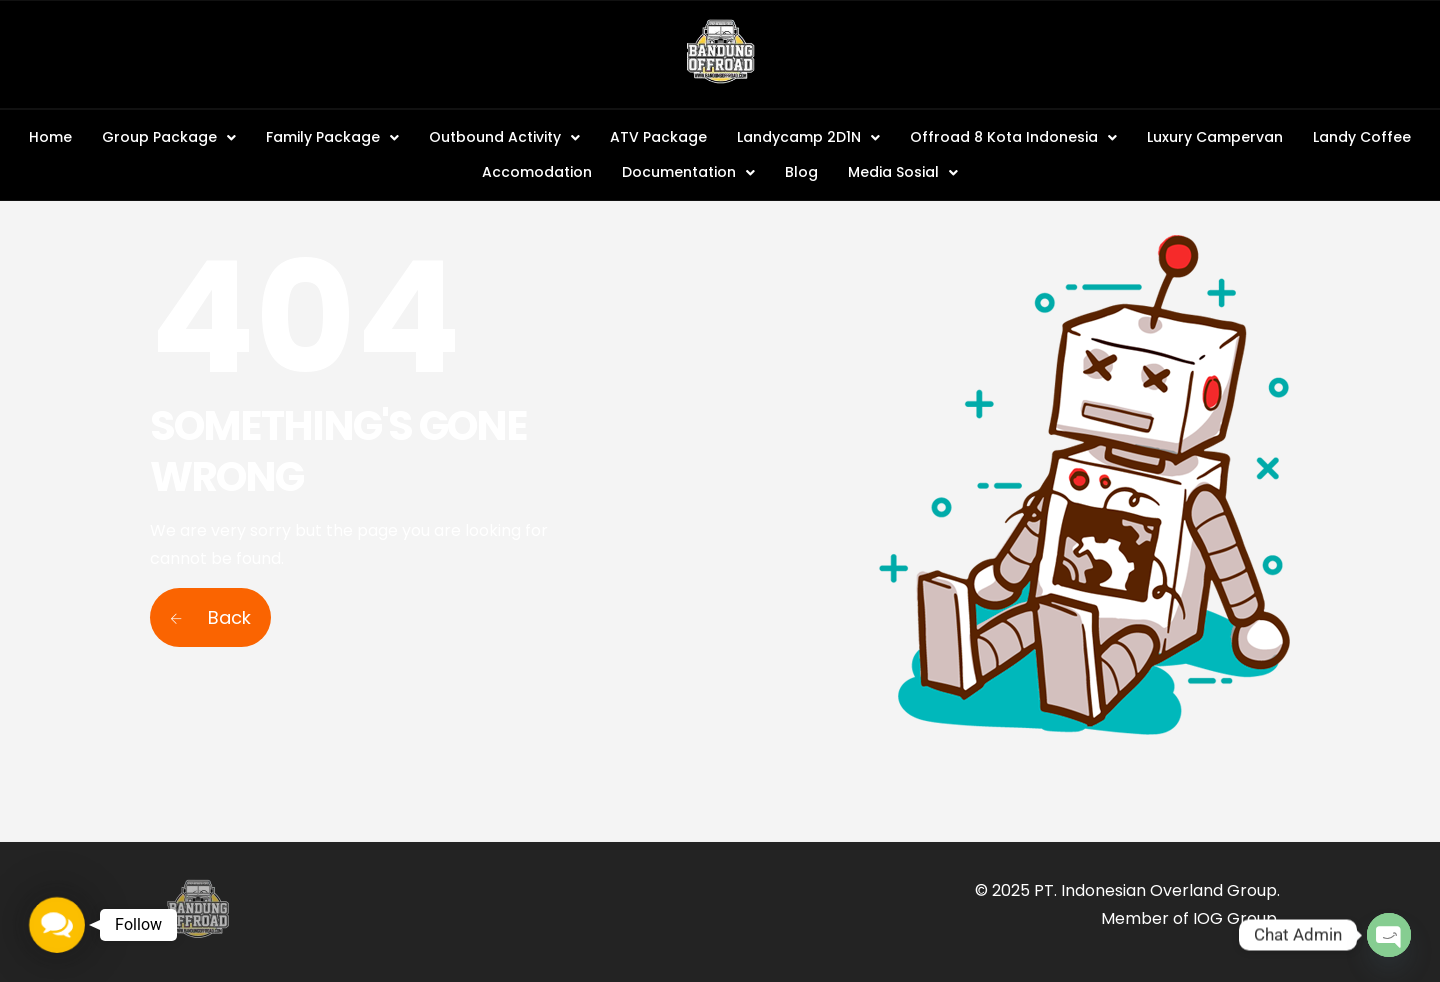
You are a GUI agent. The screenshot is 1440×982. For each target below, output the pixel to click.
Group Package (169, 137)
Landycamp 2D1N (808, 137)
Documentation (688, 172)
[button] (169, 137)
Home (50, 137)
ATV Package (658, 137)
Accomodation (537, 172)
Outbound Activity (504, 137)
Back (210, 617)
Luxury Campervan (1215, 137)
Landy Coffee (1362, 137)
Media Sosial (903, 172)
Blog (801, 172)
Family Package (332, 137)
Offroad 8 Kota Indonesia (1013, 137)
